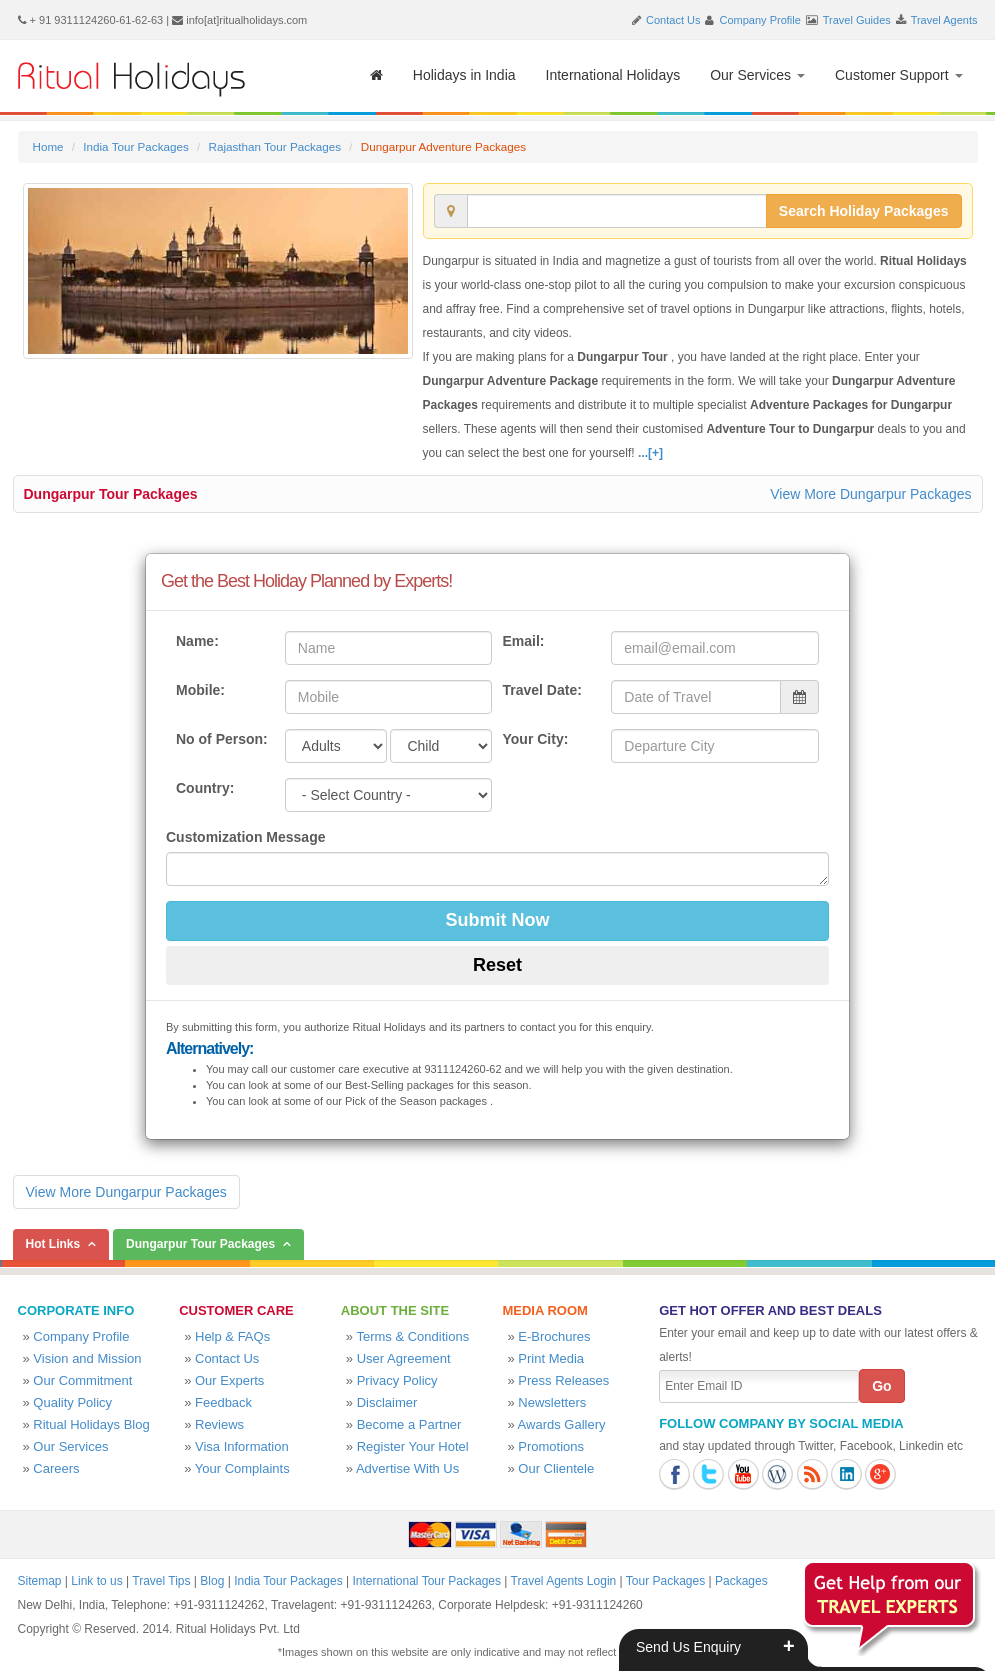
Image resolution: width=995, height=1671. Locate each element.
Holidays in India (464, 75)
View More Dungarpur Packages (870, 494)
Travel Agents (944, 20)
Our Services (757, 75)
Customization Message (245, 837)
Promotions (551, 1446)
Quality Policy (72, 1402)
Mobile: (200, 690)
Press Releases (563, 1380)
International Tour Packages (426, 1581)
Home (48, 146)
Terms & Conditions (412, 1336)
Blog (212, 1581)
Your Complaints (242, 1468)
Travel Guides (857, 20)
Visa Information (242, 1446)
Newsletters (552, 1402)
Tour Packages (665, 1581)
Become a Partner (409, 1424)
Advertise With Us (407, 1468)
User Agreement (404, 1358)
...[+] (650, 453)
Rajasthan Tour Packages (274, 146)
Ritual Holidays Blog (91, 1424)
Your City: (535, 739)
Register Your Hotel (413, 1446)
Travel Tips (161, 1581)
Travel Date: (541, 690)
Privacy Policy (397, 1380)
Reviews (219, 1424)
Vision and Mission (87, 1358)
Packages (741, 1581)
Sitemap (40, 1581)
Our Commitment (82, 1380)
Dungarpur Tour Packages (111, 494)
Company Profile (760, 20)
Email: (523, 641)
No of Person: (222, 739)
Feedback (223, 1402)
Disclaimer (387, 1402)
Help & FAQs (232, 1336)
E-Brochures (554, 1336)
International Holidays (613, 75)
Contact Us (673, 20)
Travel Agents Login (564, 1581)
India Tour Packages (135, 146)
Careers (56, 1468)
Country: (205, 788)
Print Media (551, 1358)
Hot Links (53, 1244)
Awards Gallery (562, 1424)
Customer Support (899, 75)
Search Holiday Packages (864, 211)
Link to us (96, 1581)
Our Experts (229, 1380)
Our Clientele (556, 1468)
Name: (197, 641)
